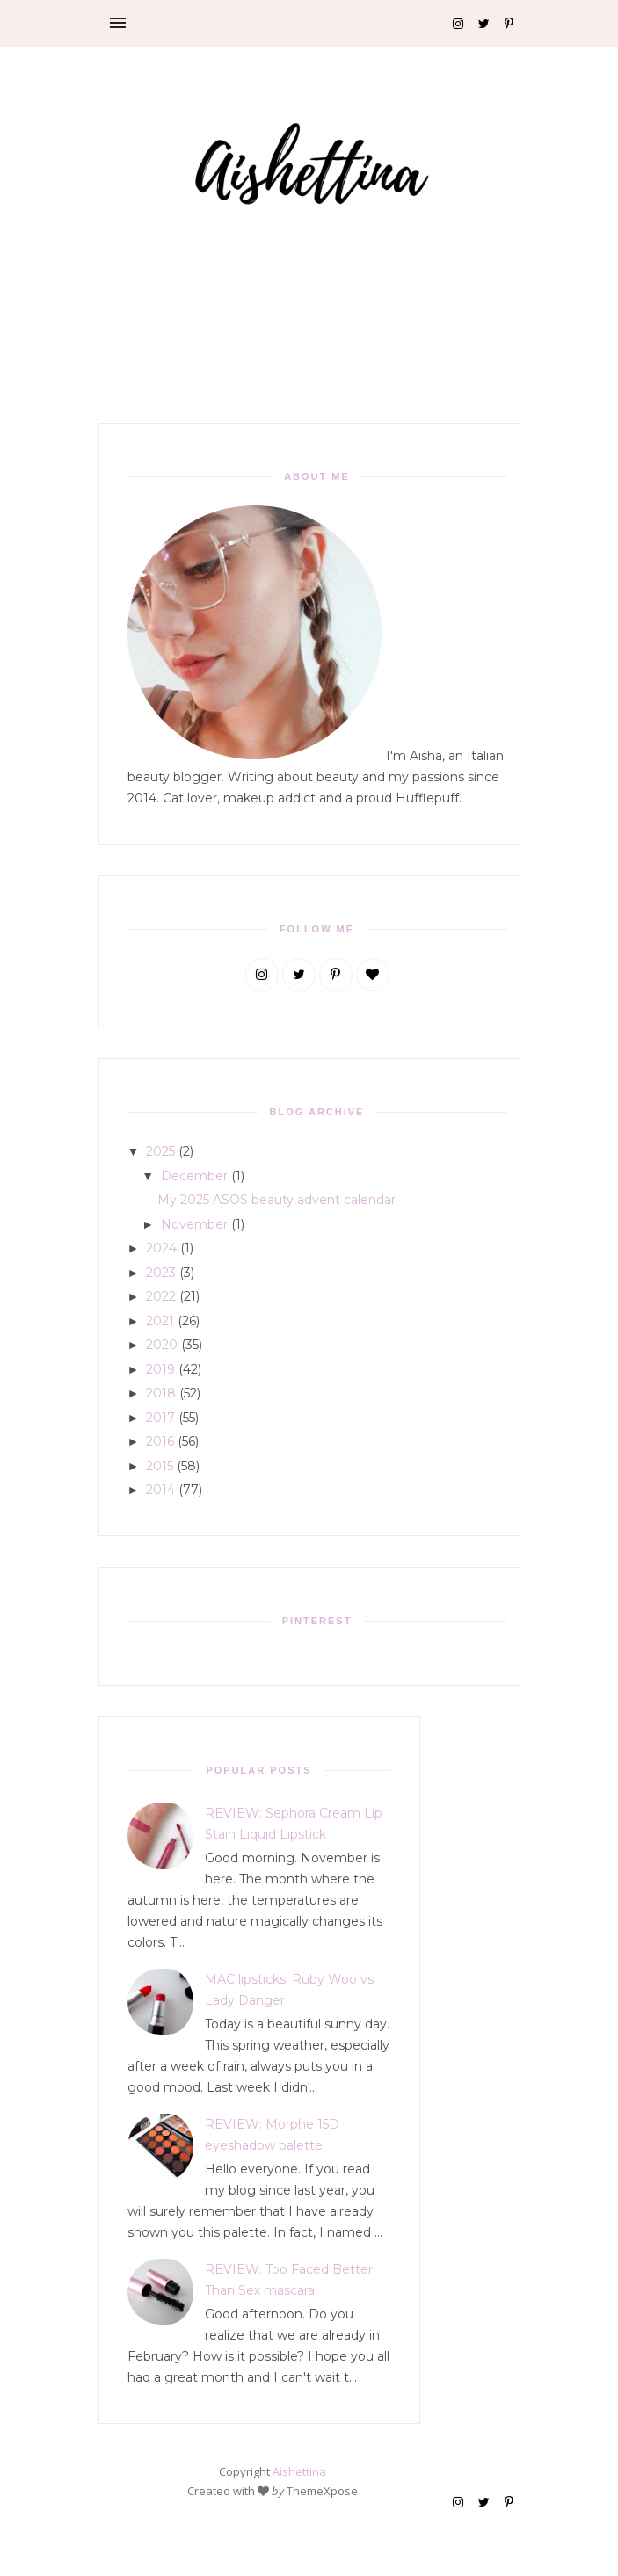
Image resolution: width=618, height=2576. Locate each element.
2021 (160, 1321)
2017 (160, 1418)
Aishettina (299, 2471)
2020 (162, 1345)
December (194, 1176)
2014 (160, 1490)
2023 (161, 1273)
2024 (161, 1248)
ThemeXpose (322, 2491)
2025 (160, 1151)
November (194, 1224)
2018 (161, 1393)
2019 (160, 1369)
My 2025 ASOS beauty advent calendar (276, 1200)
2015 (159, 1466)
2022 (161, 1296)
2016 (160, 1441)
